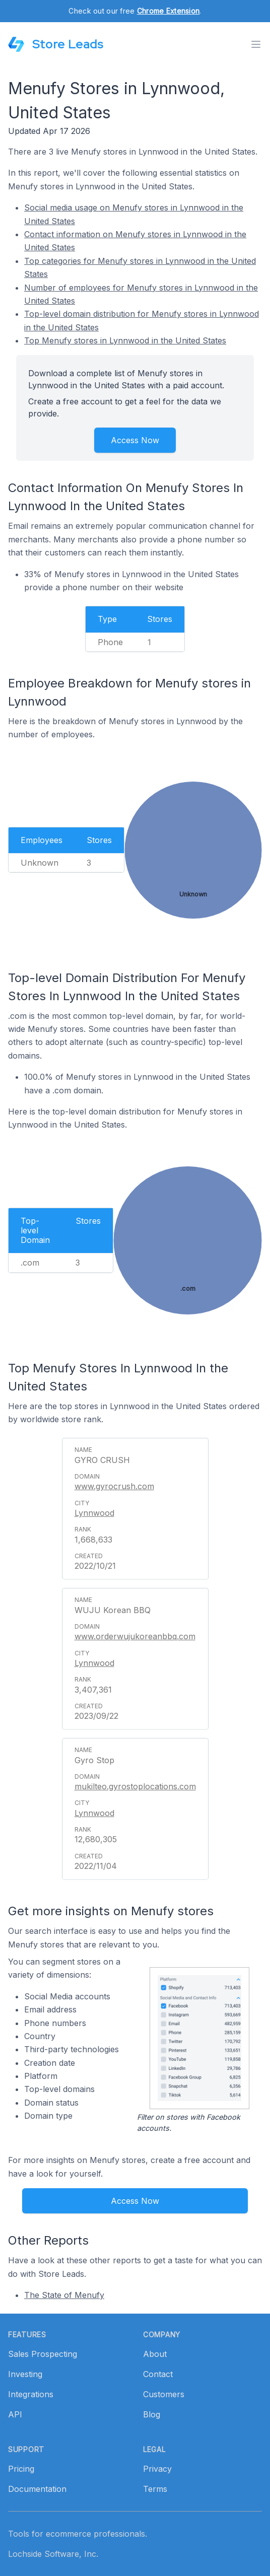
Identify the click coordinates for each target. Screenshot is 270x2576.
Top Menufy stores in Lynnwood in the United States (125, 340)
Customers (163, 2394)
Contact (158, 2374)
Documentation (37, 2489)
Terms (155, 2489)
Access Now (135, 440)
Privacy (157, 2469)
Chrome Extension (168, 11)
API (15, 2414)
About (155, 2354)
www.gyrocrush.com (114, 1486)
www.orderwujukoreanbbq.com (135, 1636)
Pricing (21, 2469)
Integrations (30, 2394)
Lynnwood (94, 1513)
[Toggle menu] (256, 44)
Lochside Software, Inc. (53, 2554)
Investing (25, 2374)
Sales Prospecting (42, 2354)
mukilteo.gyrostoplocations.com (135, 1786)
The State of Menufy (64, 2295)
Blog (151, 2414)
